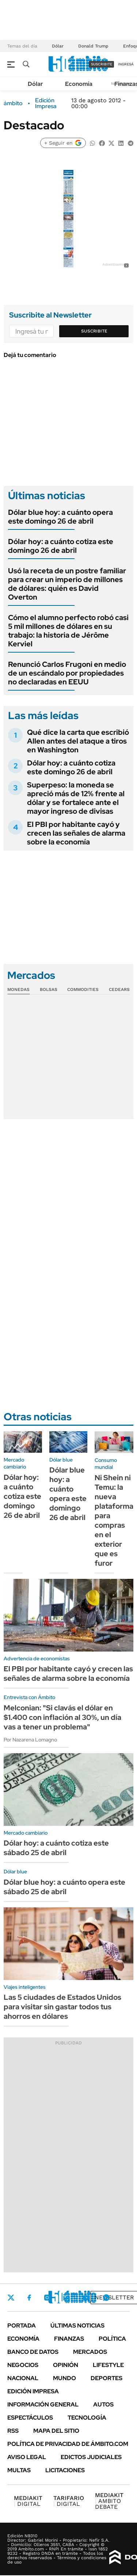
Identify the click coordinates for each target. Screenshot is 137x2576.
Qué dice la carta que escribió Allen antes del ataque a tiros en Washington (78, 741)
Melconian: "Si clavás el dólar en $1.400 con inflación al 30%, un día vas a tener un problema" (62, 1717)
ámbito (13, 103)
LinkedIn (66, 2297)
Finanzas (69, 2339)
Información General (43, 2404)
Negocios (22, 2365)
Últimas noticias (77, 2325)
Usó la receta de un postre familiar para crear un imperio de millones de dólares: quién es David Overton (67, 584)
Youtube (86, 2297)
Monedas (18, 989)
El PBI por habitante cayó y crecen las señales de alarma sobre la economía (76, 833)
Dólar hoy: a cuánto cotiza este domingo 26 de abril (60, 546)
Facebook (29, 2297)
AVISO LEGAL (26, 2457)
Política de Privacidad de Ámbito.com (67, 2444)
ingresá (126, 64)
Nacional (22, 2378)
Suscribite (94, 331)
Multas (19, 2470)
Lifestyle (108, 2365)
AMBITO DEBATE (109, 2501)
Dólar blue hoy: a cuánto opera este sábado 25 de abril (64, 1886)
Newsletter (114, 2297)
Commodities (83, 989)
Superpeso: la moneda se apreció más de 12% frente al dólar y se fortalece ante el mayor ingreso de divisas (76, 798)
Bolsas (48, 989)
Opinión (65, 2365)
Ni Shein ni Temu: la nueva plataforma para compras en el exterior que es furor (114, 1520)
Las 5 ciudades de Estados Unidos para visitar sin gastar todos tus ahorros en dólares (62, 2006)
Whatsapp (106, 2297)
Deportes (106, 2378)
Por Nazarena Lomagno (30, 1739)
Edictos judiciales (91, 2457)
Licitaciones (65, 2470)
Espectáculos (30, 2417)
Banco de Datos (32, 2352)
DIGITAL (28, 2501)
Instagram (47, 2297)
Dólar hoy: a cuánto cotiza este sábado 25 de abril (56, 1847)
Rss (13, 2431)
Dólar (58, 46)
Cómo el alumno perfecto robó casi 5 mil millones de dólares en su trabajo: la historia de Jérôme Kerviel (68, 631)
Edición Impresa (33, 2391)
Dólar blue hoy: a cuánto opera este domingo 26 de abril (60, 517)
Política (112, 2339)
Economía (78, 84)
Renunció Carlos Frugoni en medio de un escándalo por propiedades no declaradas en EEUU (67, 673)
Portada (21, 2325)
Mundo (64, 2378)
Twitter (11, 2297)
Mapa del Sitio (56, 2431)
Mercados (90, 2352)
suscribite (101, 64)
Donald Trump (93, 46)
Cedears (119, 989)
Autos (103, 2404)
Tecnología (87, 2417)
